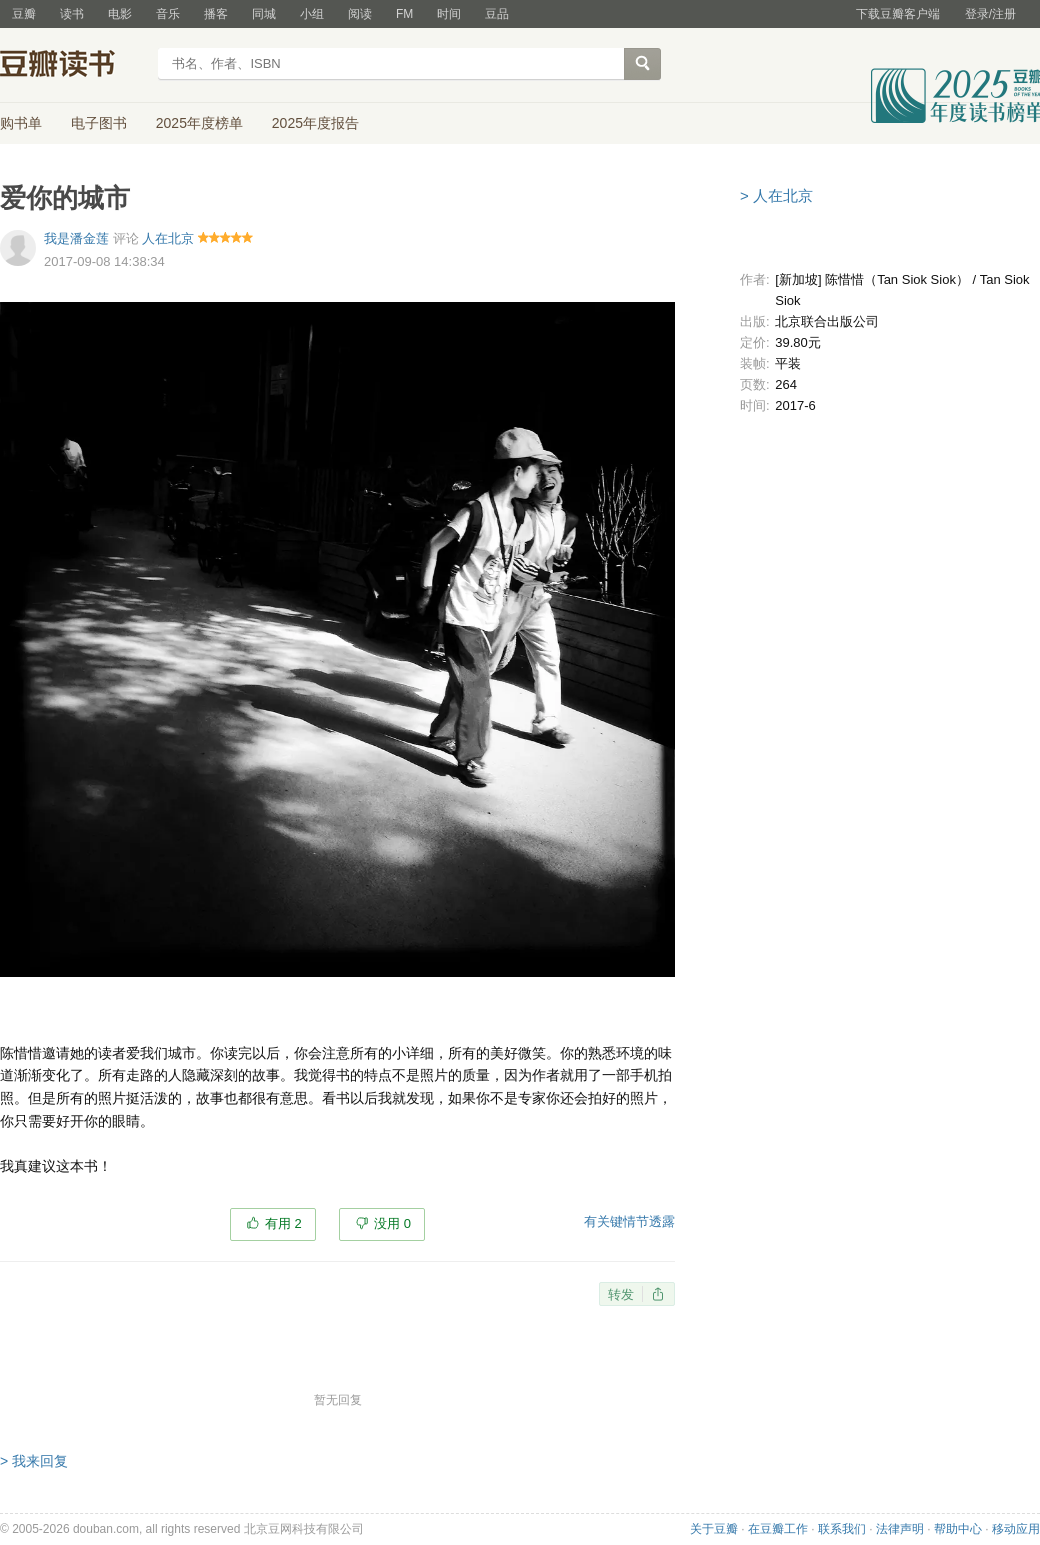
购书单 (21, 123)
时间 (449, 14)
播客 (216, 14)
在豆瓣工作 (778, 1529)
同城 (264, 14)
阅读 (360, 14)
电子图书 (99, 123)
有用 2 (283, 1223)
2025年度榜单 (199, 123)
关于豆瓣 (714, 1529)
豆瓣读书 (72, 66)
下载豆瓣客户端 (898, 14)
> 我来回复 (34, 1461)
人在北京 (168, 238)
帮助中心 (958, 1529)
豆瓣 (24, 14)
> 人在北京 (776, 195)
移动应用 (1016, 1529)
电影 (120, 14)
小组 (312, 14)
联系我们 (842, 1529)
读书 (72, 14)
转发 (621, 1294)
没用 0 (392, 1223)
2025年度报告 (315, 123)
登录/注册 (990, 14)
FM (404, 14)
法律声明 (900, 1529)
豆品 (497, 14)
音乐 (168, 14)
